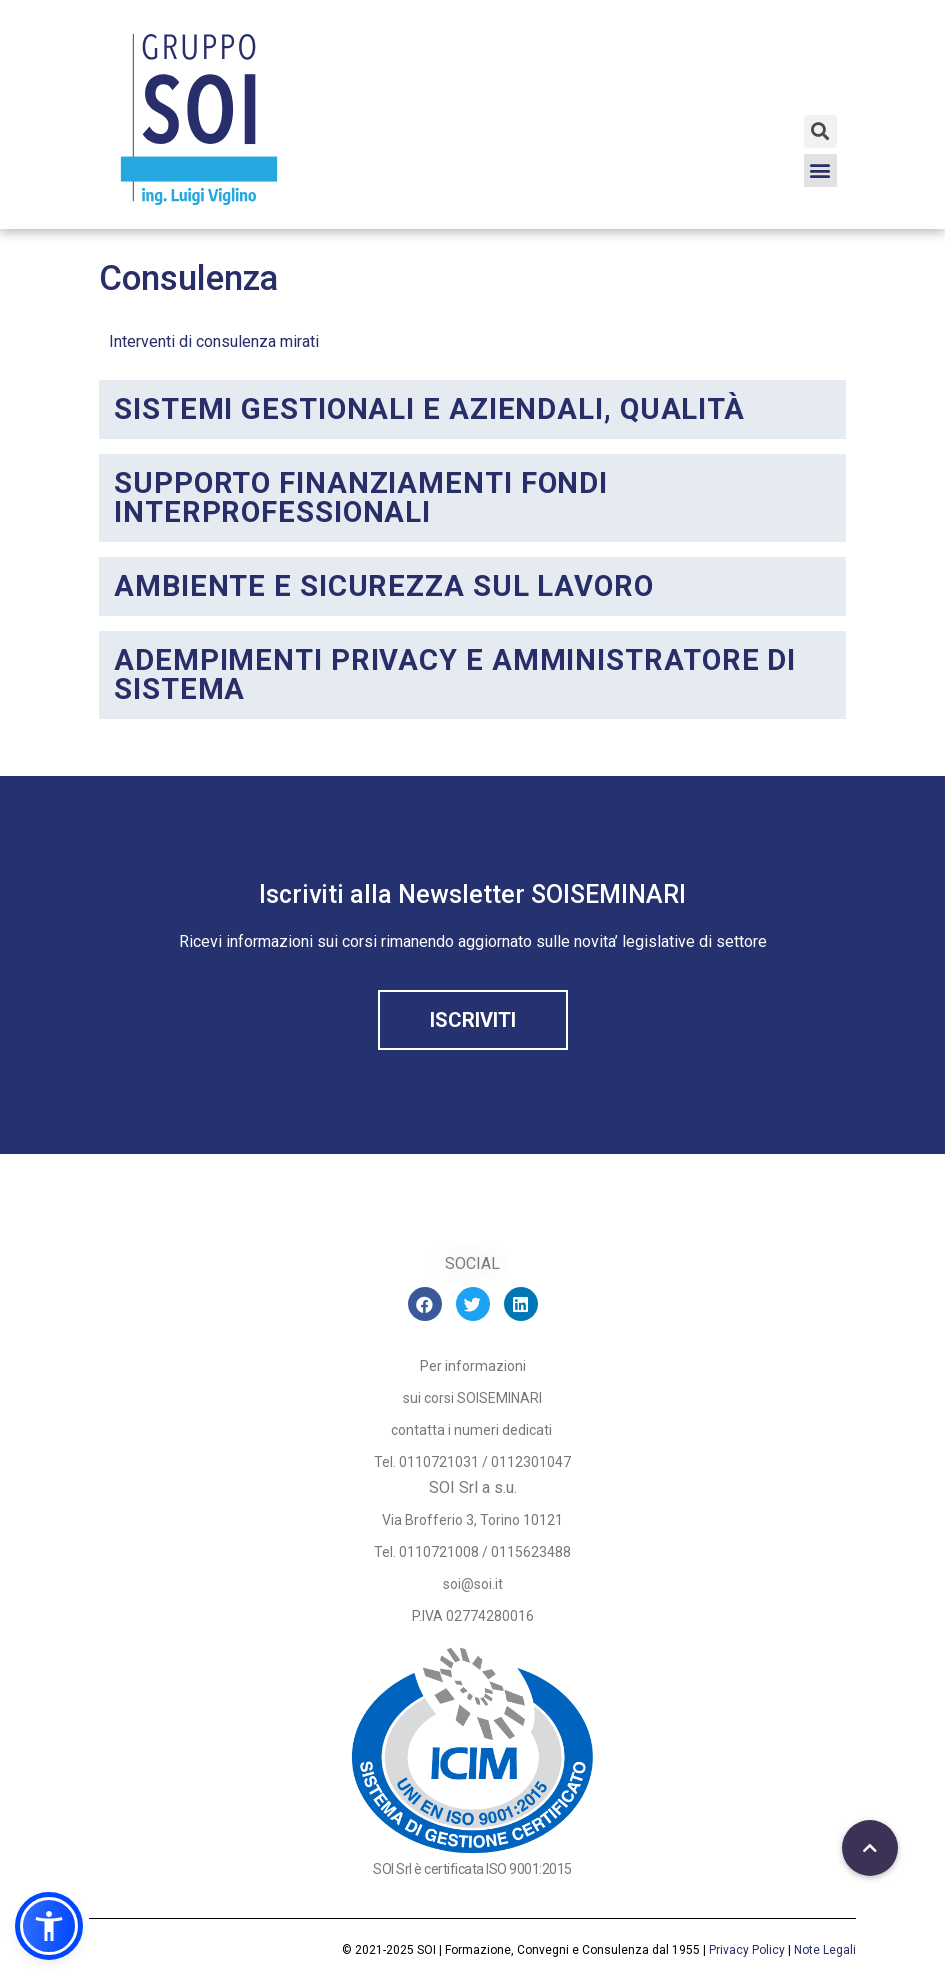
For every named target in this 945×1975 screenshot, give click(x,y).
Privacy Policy (747, 1950)
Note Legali (825, 1950)
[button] (820, 170)
